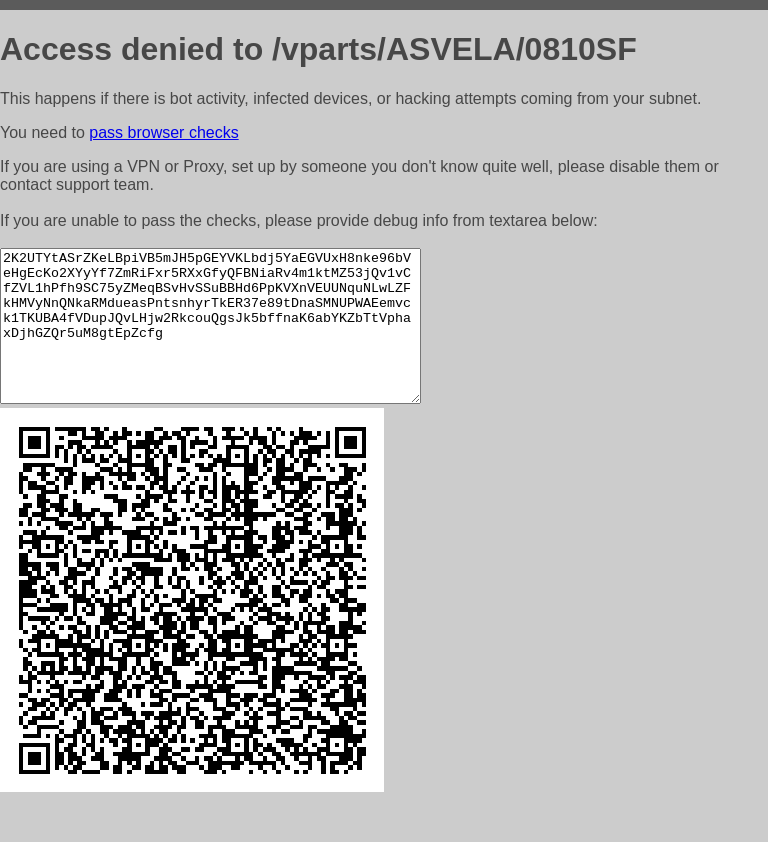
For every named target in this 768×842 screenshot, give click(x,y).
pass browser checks (163, 132)
